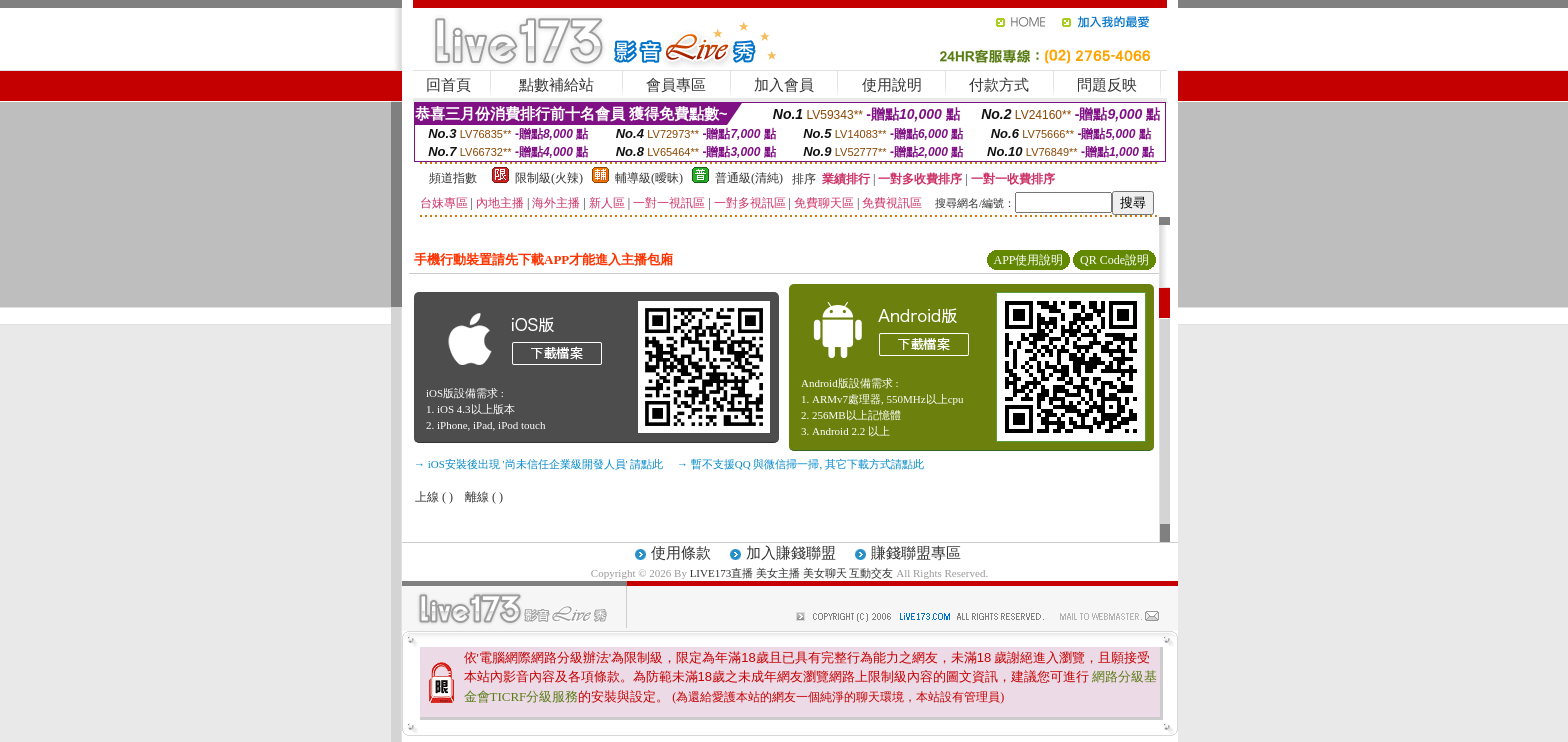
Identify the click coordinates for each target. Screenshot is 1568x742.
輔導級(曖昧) (649, 178)
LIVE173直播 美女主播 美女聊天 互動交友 (792, 573)
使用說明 (892, 85)
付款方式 (999, 85)
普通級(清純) (749, 178)
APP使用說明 (1028, 260)
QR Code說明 (1114, 260)
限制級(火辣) (549, 178)
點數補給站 (556, 85)
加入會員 (784, 85)
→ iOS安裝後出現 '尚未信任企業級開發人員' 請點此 (538, 464)
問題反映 (1107, 85)
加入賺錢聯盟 (791, 553)
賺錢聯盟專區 (916, 553)
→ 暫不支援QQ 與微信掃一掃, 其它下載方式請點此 (800, 464)
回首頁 (448, 85)
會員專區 (676, 85)
